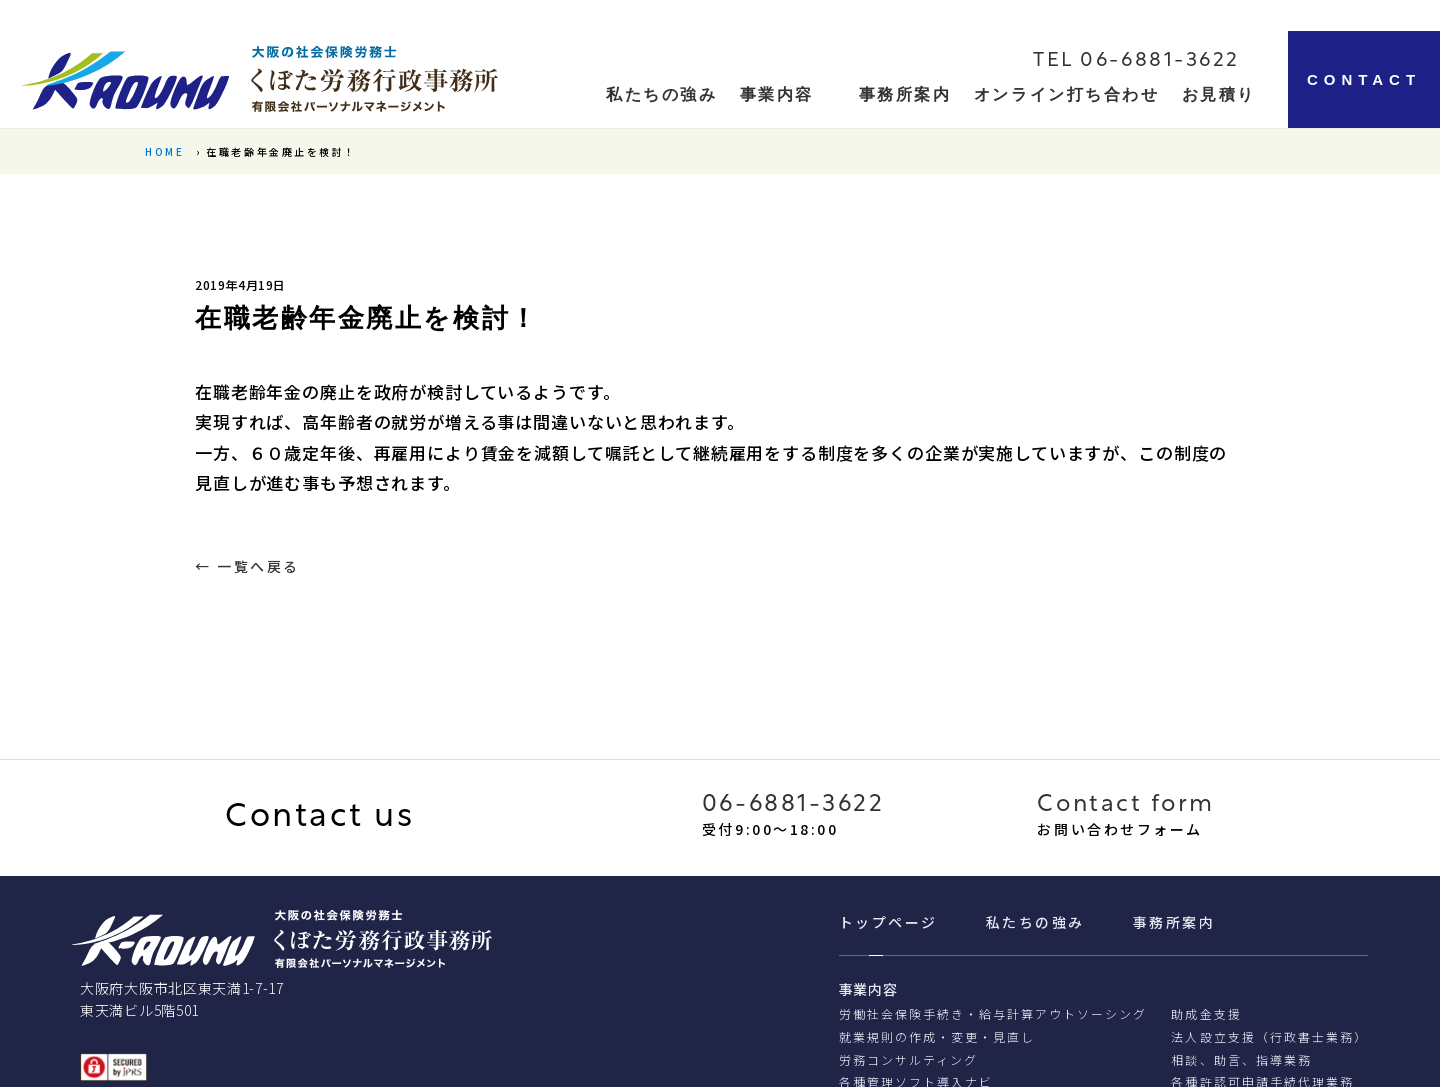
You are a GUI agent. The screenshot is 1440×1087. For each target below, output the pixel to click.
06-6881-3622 (793, 805)
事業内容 (777, 94)
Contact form (1126, 805)
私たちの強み (1035, 922)
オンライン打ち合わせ (1067, 94)
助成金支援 (1206, 1013)
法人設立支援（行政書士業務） (1269, 1036)
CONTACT (1364, 79)
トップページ (888, 922)
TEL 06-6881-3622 (1136, 61)
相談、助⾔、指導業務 (1241, 1059)
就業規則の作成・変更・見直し (937, 1036)
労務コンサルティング (908, 1059)
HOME (164, 151)
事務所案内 (905, 94)
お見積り (1219, 94)
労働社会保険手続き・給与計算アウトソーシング (993, 1013)
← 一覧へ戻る (247, 566)
